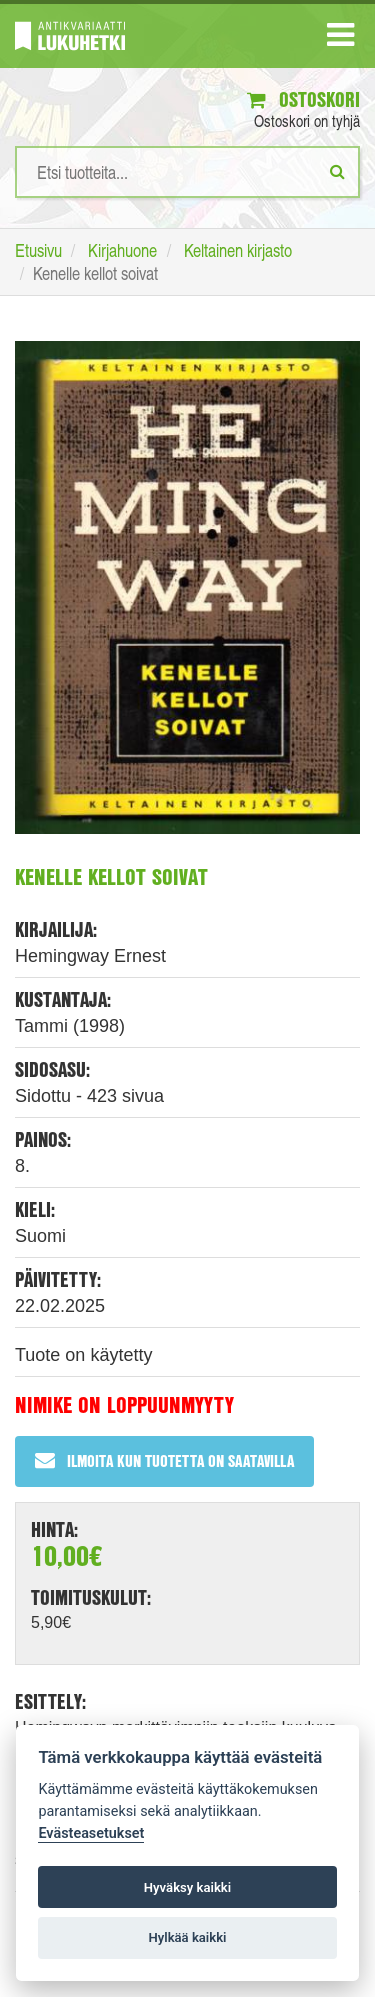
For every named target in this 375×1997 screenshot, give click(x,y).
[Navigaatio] (340, 39)
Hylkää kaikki (187, 1937)
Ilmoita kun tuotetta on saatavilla (164, 1460)
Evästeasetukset (91, 1833)
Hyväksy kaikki (187, 1887)
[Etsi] (337, 171)
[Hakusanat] (187, 172)
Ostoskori (303, 99)
